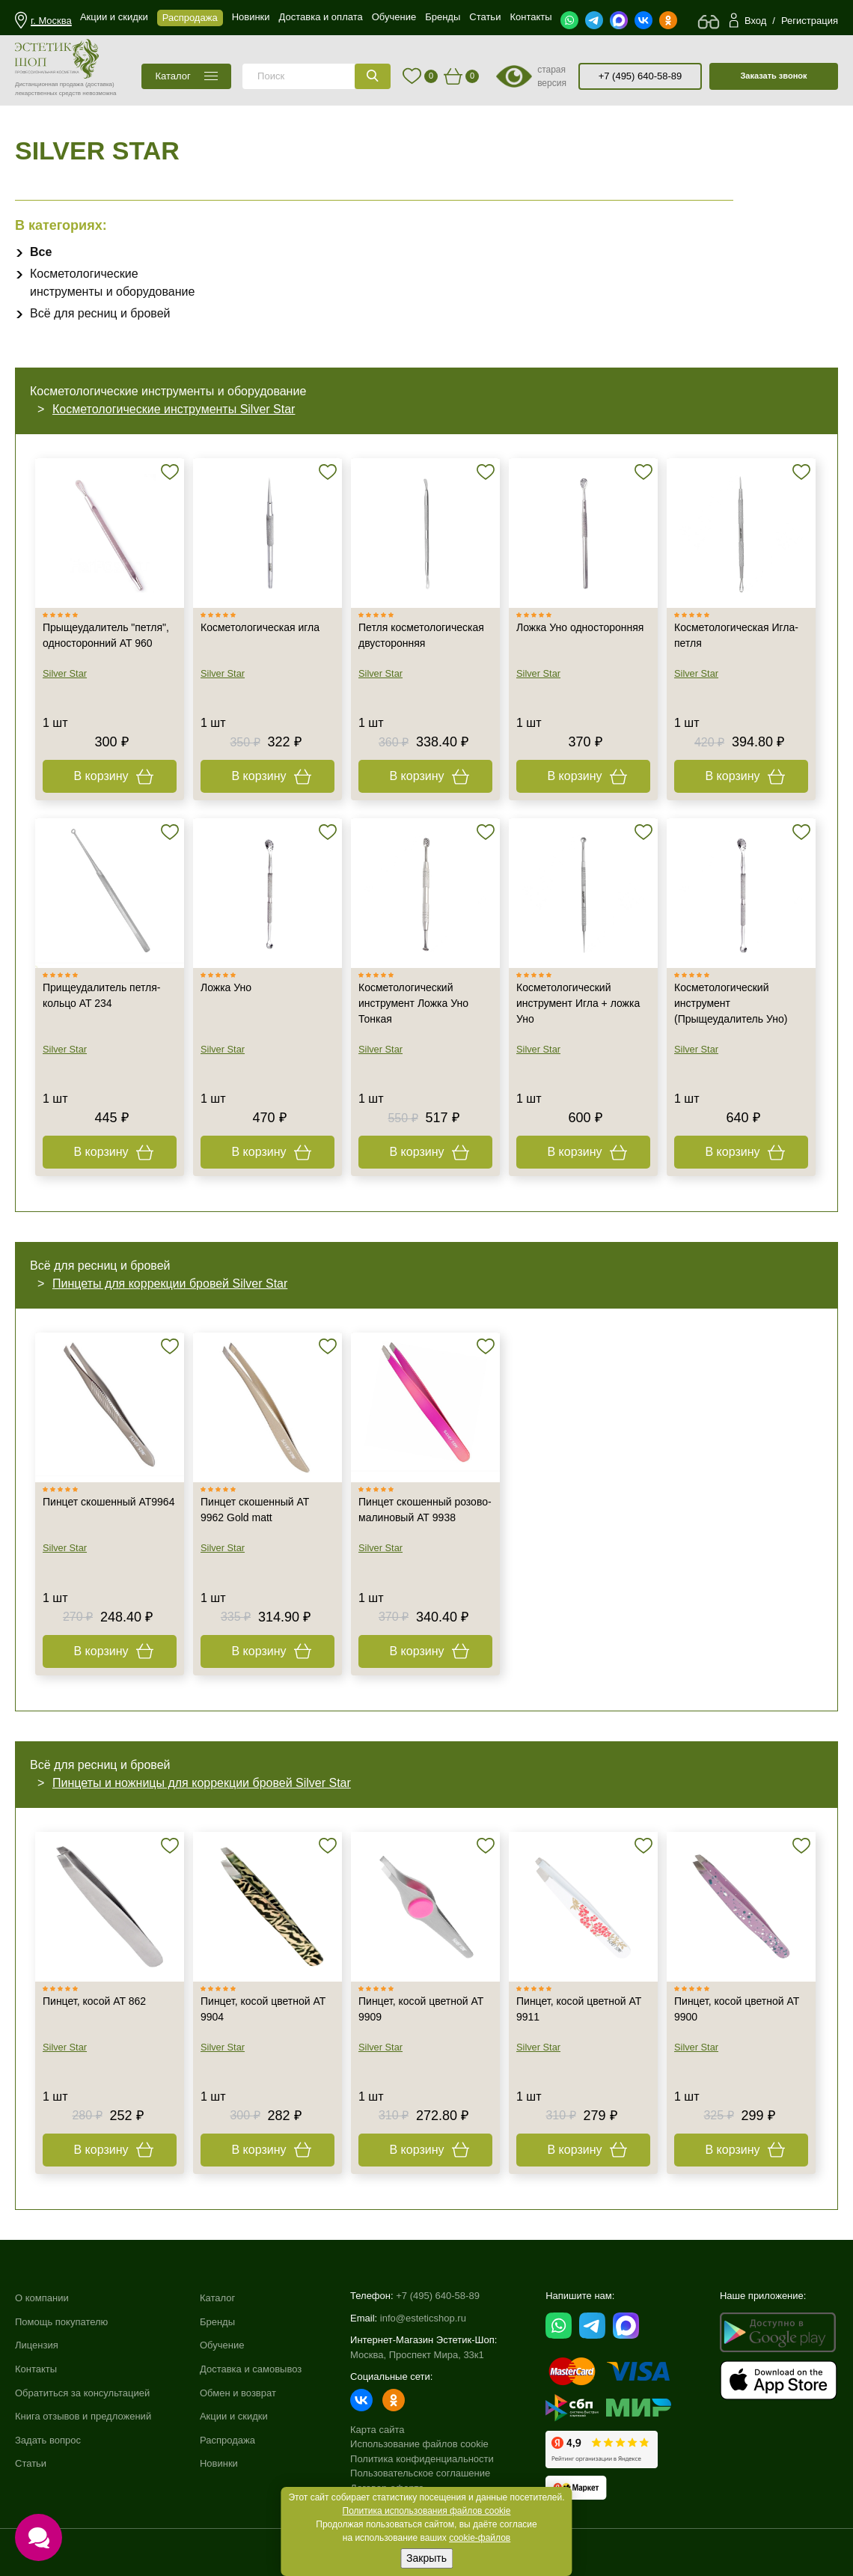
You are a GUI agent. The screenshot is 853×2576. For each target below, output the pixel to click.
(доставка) (99, 84)
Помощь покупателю (61, 2321)
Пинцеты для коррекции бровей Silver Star (169, 1283)
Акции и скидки (234, 2416)
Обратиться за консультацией (82, 2393)
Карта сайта (377, 2429)
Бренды (217, 2321)
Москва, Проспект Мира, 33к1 (417, 2354)
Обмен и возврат (238, 2393)
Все (41, 252)
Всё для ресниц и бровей (100, 313)
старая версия (551, 76)
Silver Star (65, 673)
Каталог (217, 2298)
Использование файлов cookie (419, 2443)
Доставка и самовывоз (251, 2369)
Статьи (30, 2463)
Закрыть (426, 2558)
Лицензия (36, 2345)
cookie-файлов (479, 2538)
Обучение (222, 2345)
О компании (42, 2298)
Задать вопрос (48, 2440)
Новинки (219, 2463)
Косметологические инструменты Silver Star (173, 409)
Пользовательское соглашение (420, 2473)
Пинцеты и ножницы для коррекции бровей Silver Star (201, 1782)
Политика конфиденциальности (422, 2458)
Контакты (36, 2369)
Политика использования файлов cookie (427, 2511)
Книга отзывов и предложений (83, 2416)
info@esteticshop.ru (423, 2318)
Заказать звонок (773, 75)
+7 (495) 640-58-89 (640, 76)
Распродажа (227, 2440)
